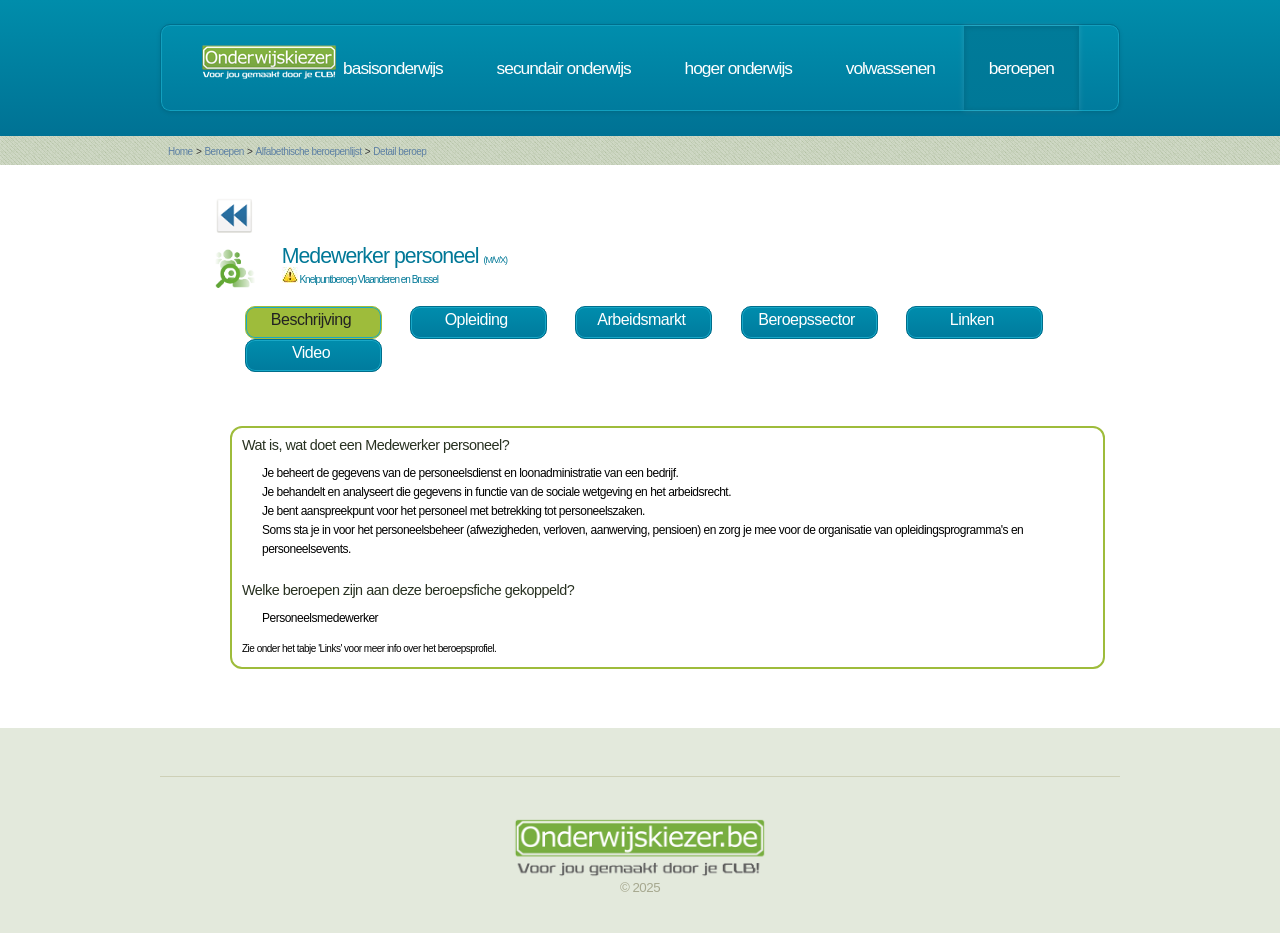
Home (180, 151)
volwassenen (890, 68)
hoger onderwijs (738, 68)
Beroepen (223, 151)
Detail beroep (399, 151)
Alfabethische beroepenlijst (309, 151)
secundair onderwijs (564, 68)
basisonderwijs (393, 68)
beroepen (1021, 68)
